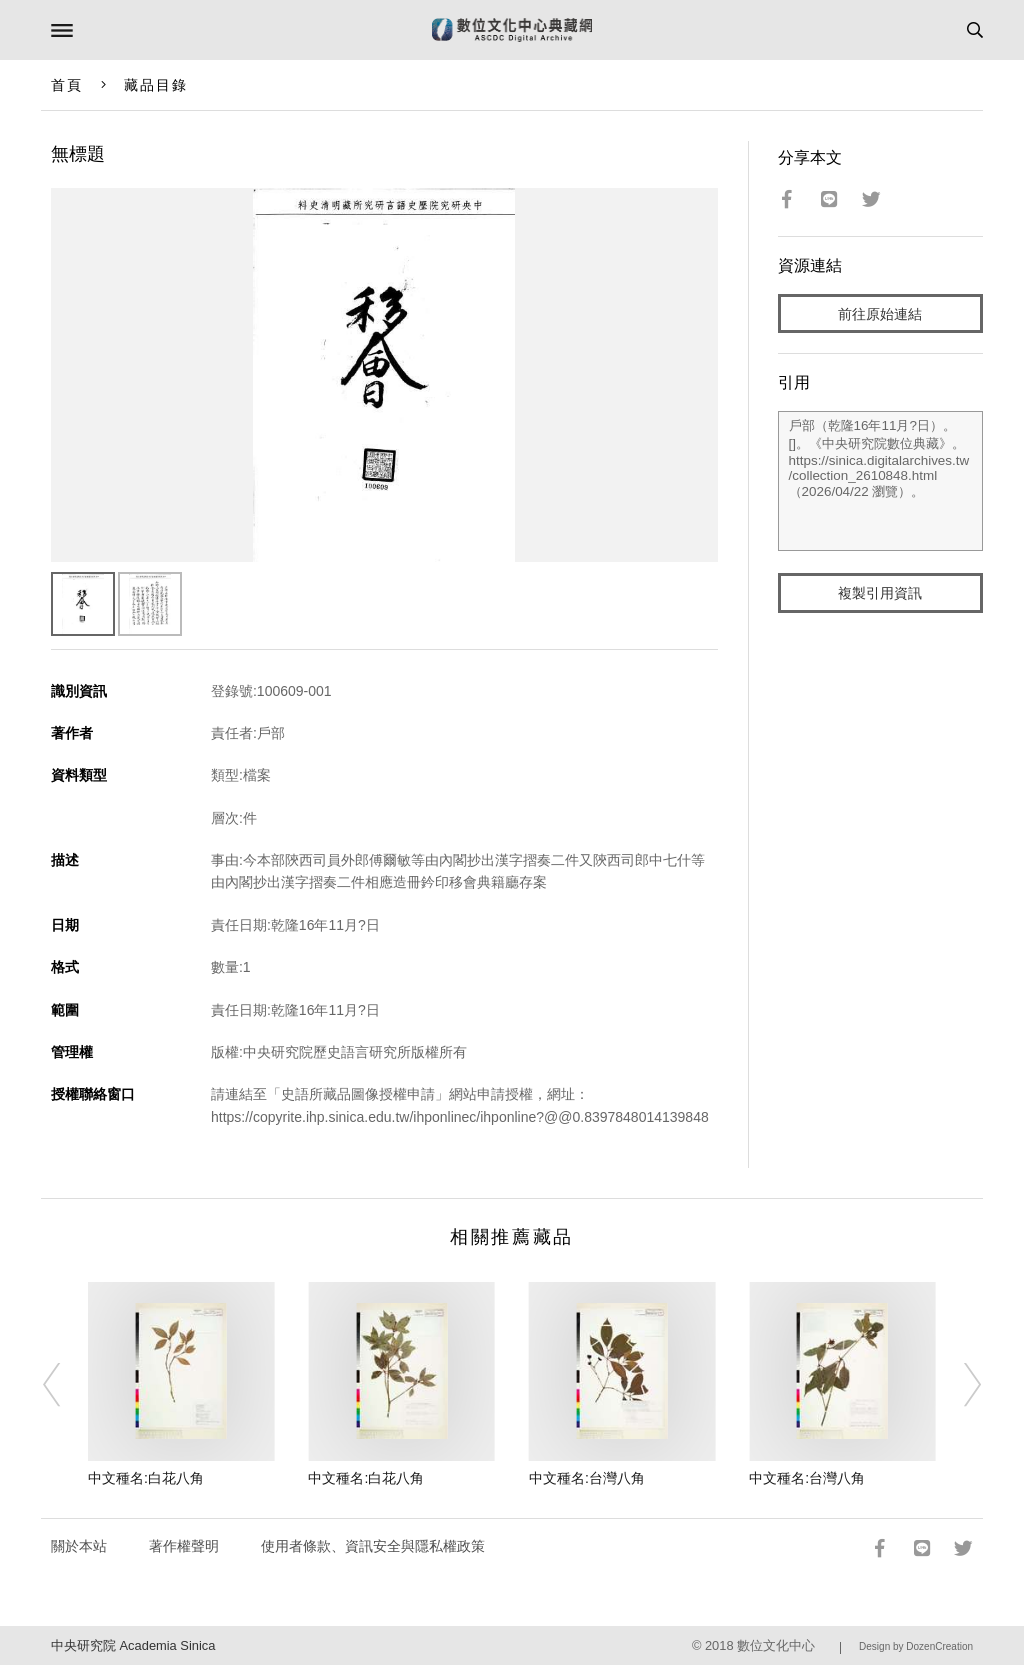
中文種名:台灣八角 (587, 1478)
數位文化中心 (776, 1645)
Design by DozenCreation (916, 1646)
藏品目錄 (156, 85)
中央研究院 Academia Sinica (133, 1645)
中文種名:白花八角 (146, 1478)
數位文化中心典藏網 (512, 30)
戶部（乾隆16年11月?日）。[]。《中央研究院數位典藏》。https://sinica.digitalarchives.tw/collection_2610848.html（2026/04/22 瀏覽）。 (881, 481)
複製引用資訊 (880, 593)
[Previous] (65, 1385)
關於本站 (79, 1546)
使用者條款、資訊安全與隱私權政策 (373, 1546)
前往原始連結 (880, 314)
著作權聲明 (184, 1546)
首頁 (67, 85)
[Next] (959, 1385)
